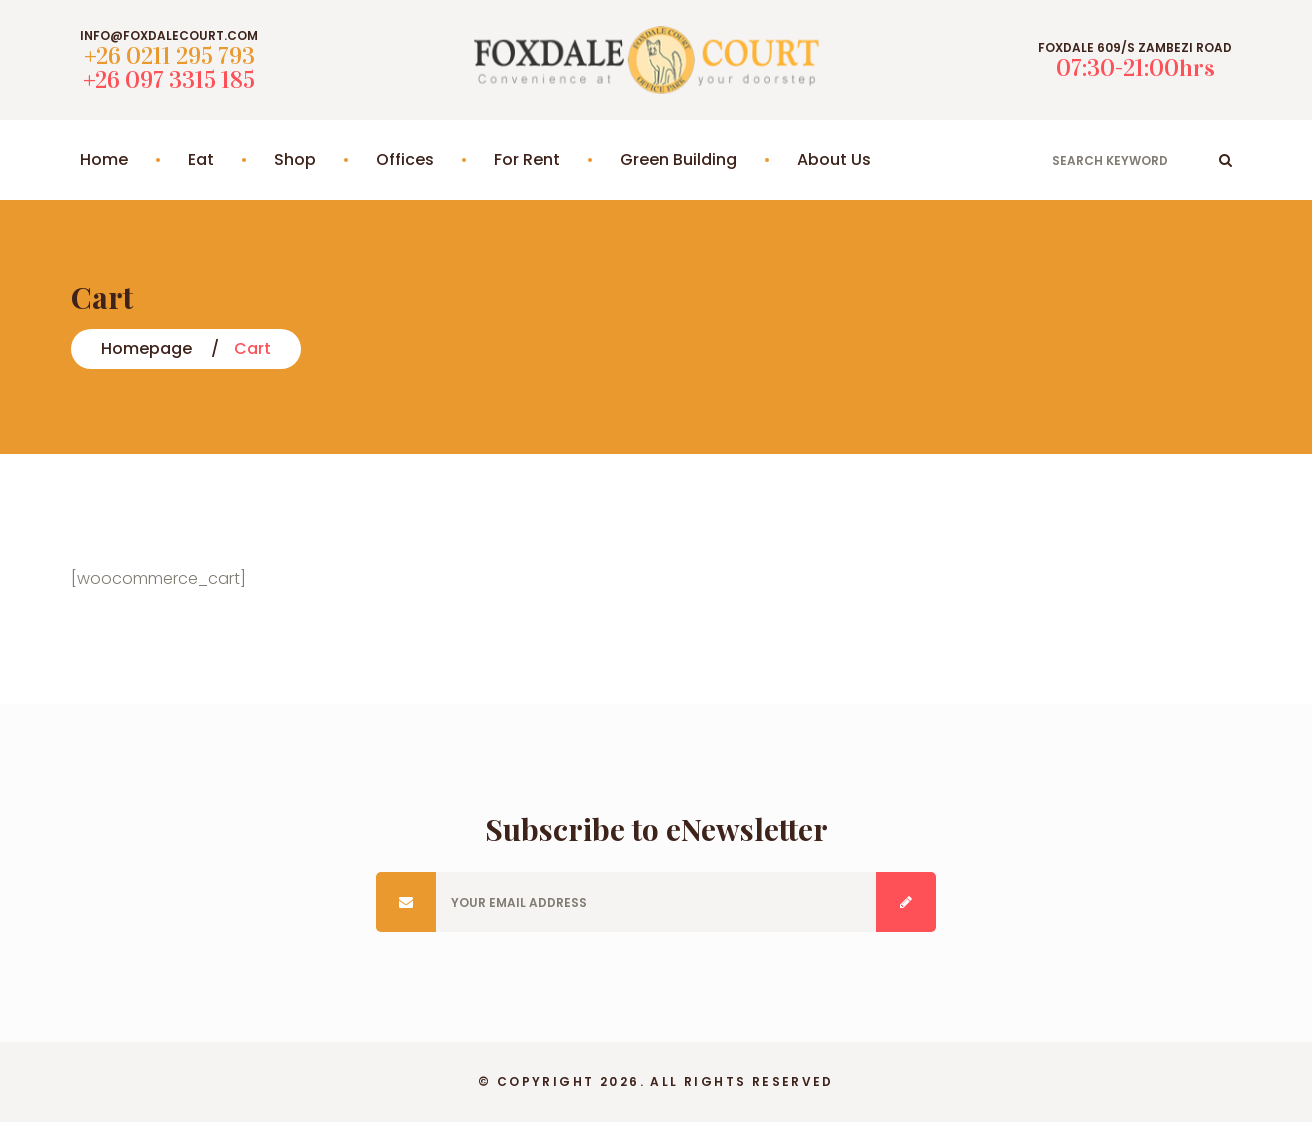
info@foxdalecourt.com (169, 36)
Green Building (678, 159)
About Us (834, 159)
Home (104, 159)
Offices (405, 159)
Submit (906, 902)
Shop (295, 159)
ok (1225, 160)
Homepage (146, 348)
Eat (201, 159)
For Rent (527, 159)
